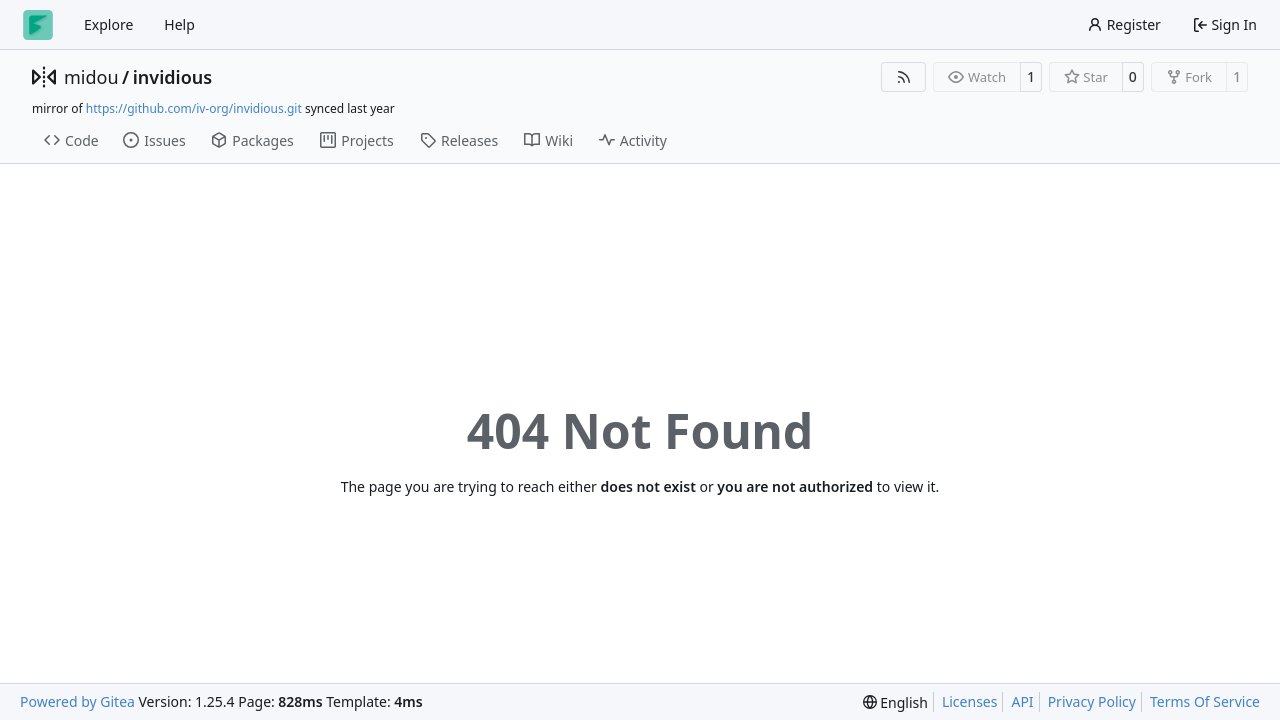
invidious (172, 77)
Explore (108, 24)
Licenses (970, 701)
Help (179, 24)
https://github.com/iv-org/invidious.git (194, 108)
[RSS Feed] (904, 77)
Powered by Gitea (77, 701)
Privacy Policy (1092, 701)
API (1022, 701)
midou (91, 77)
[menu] (895, 702)
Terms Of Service (1205, 701)
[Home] (38, 25)
